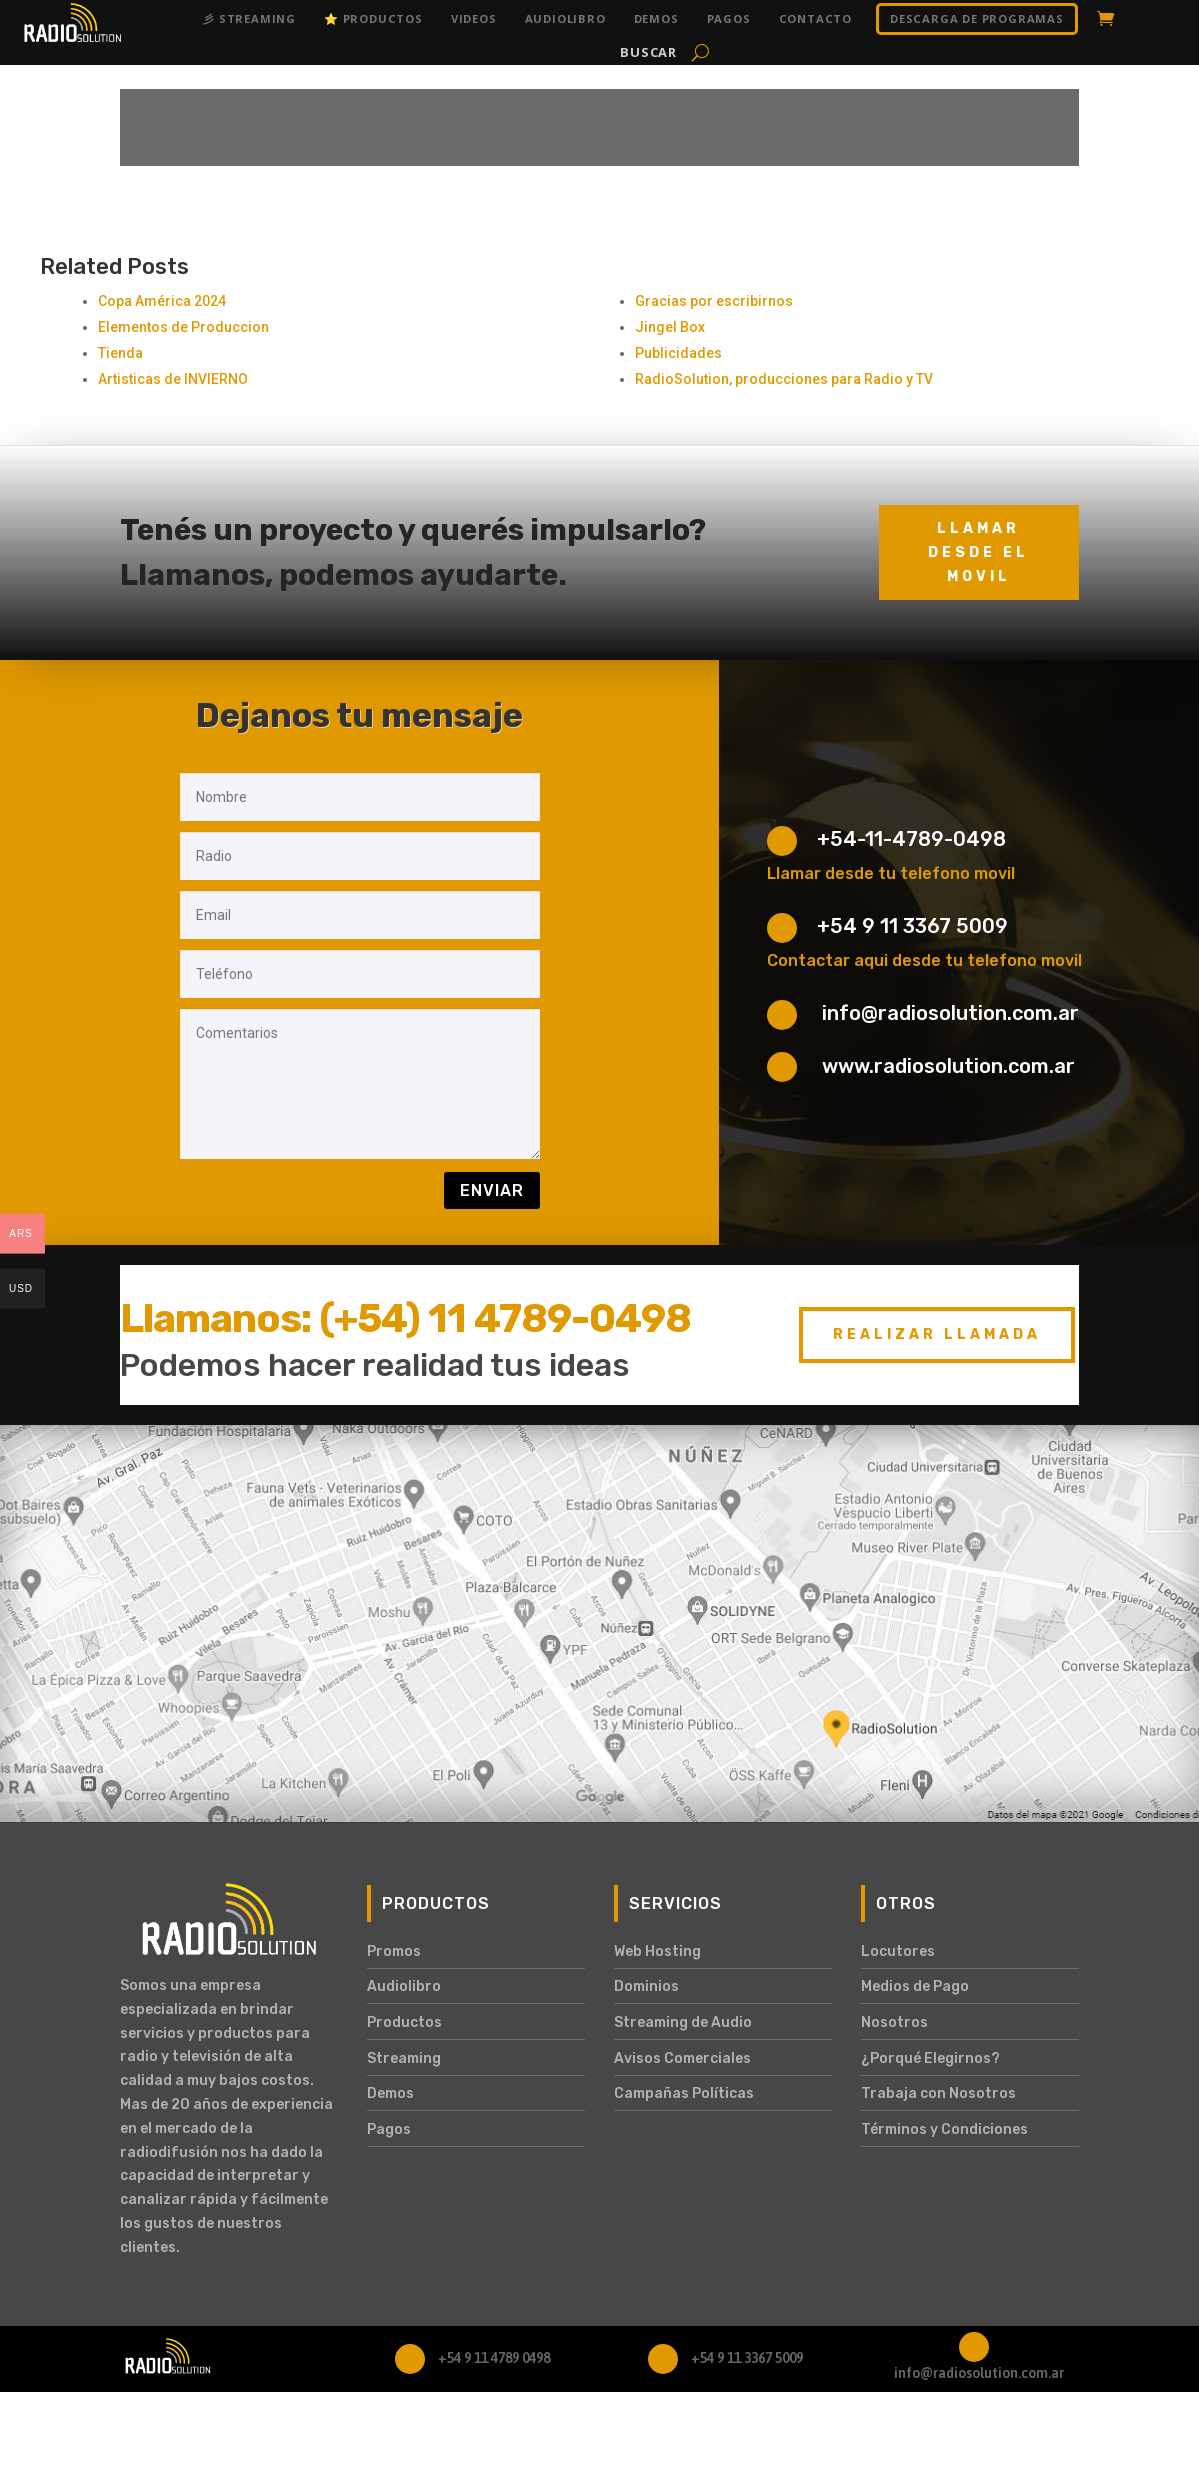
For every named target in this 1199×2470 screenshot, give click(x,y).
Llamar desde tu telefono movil (891, 873)
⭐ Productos (373, 18)
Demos (656, 18)
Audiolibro (565, 18)
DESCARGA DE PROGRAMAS (977, 18)
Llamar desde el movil (978, 552)
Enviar (492, 1190)
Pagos (729, 18)
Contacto (815, 18)
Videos (474, 18)
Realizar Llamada (937, 1334)
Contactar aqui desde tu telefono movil (924, 960)
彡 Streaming (249, 18)
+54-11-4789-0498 (911, 839)
